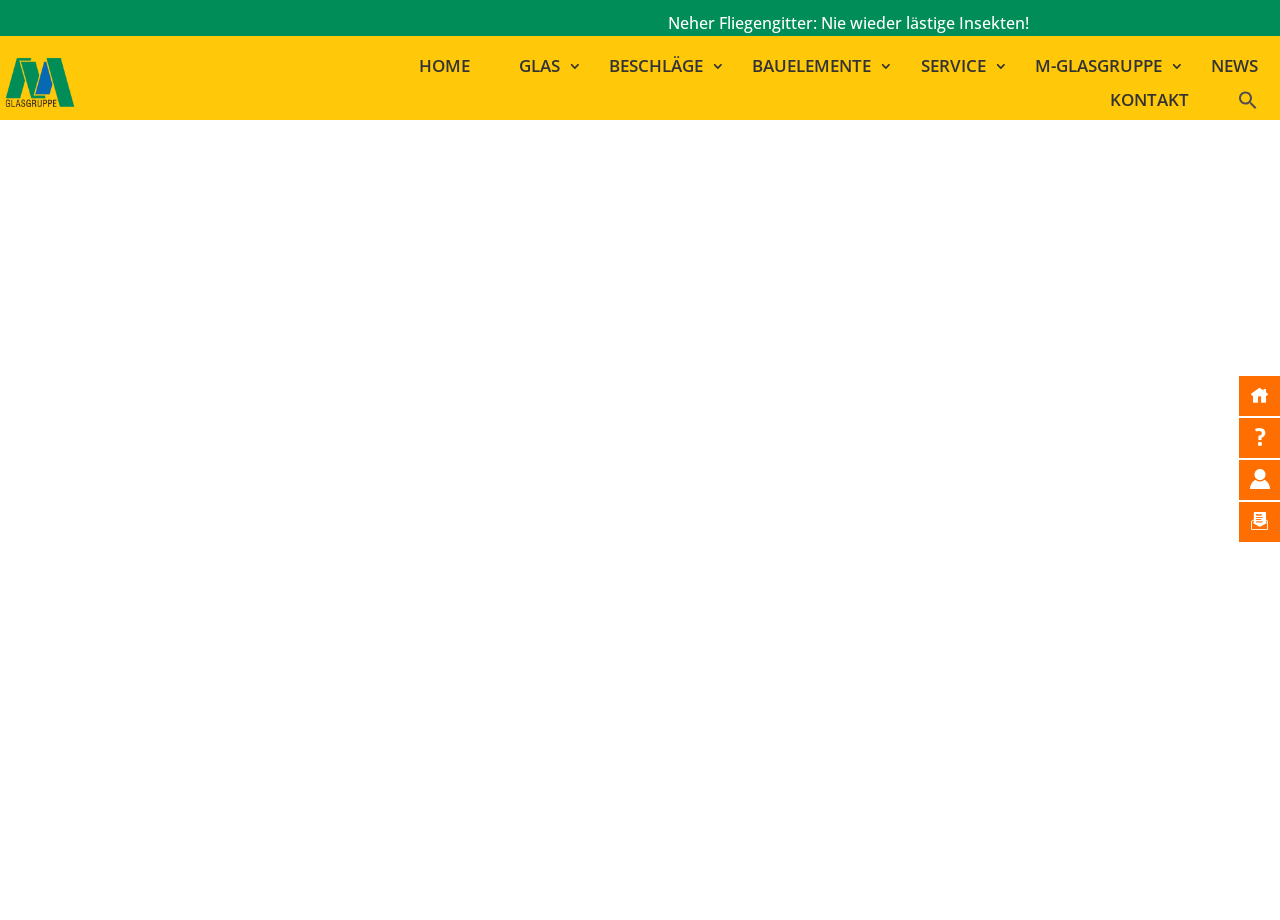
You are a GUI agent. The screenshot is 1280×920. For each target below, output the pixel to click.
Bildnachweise (720, 877)
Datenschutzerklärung (875, 877)
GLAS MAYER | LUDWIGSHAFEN (923, 709)
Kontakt (1149, 100)
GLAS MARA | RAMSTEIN (895, 736)
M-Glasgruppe (1098, 66)
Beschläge (656, 66)
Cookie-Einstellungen (1102, 877)
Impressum (607, 877)
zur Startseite (651, 517)
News (1234, 66)
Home (444, 66)
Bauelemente (811, 66)
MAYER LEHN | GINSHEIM (900, 682)
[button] (1256, 104)
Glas (539, 66)
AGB (991, 877)
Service (953, 66)
